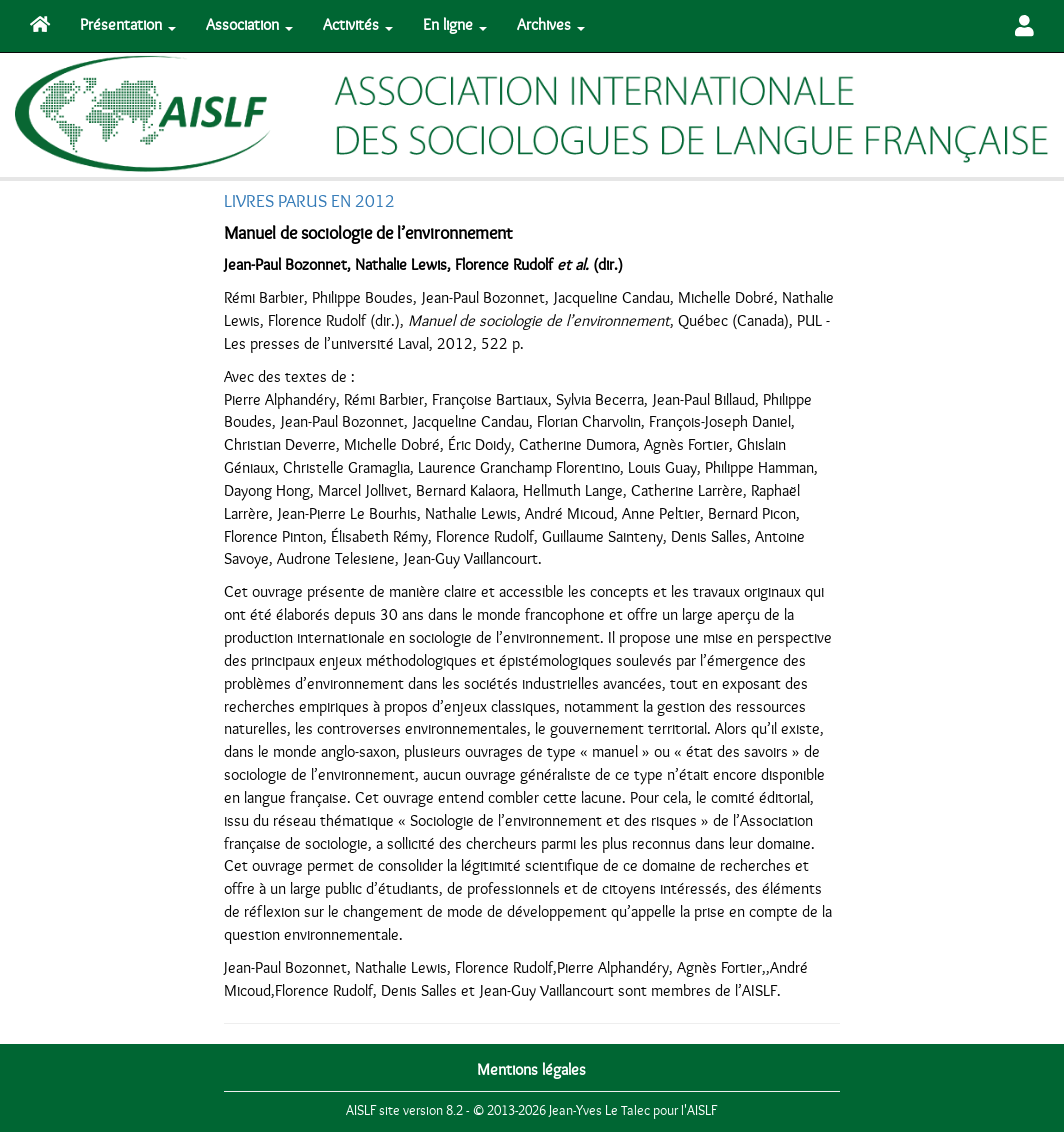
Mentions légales (531, 1070)
